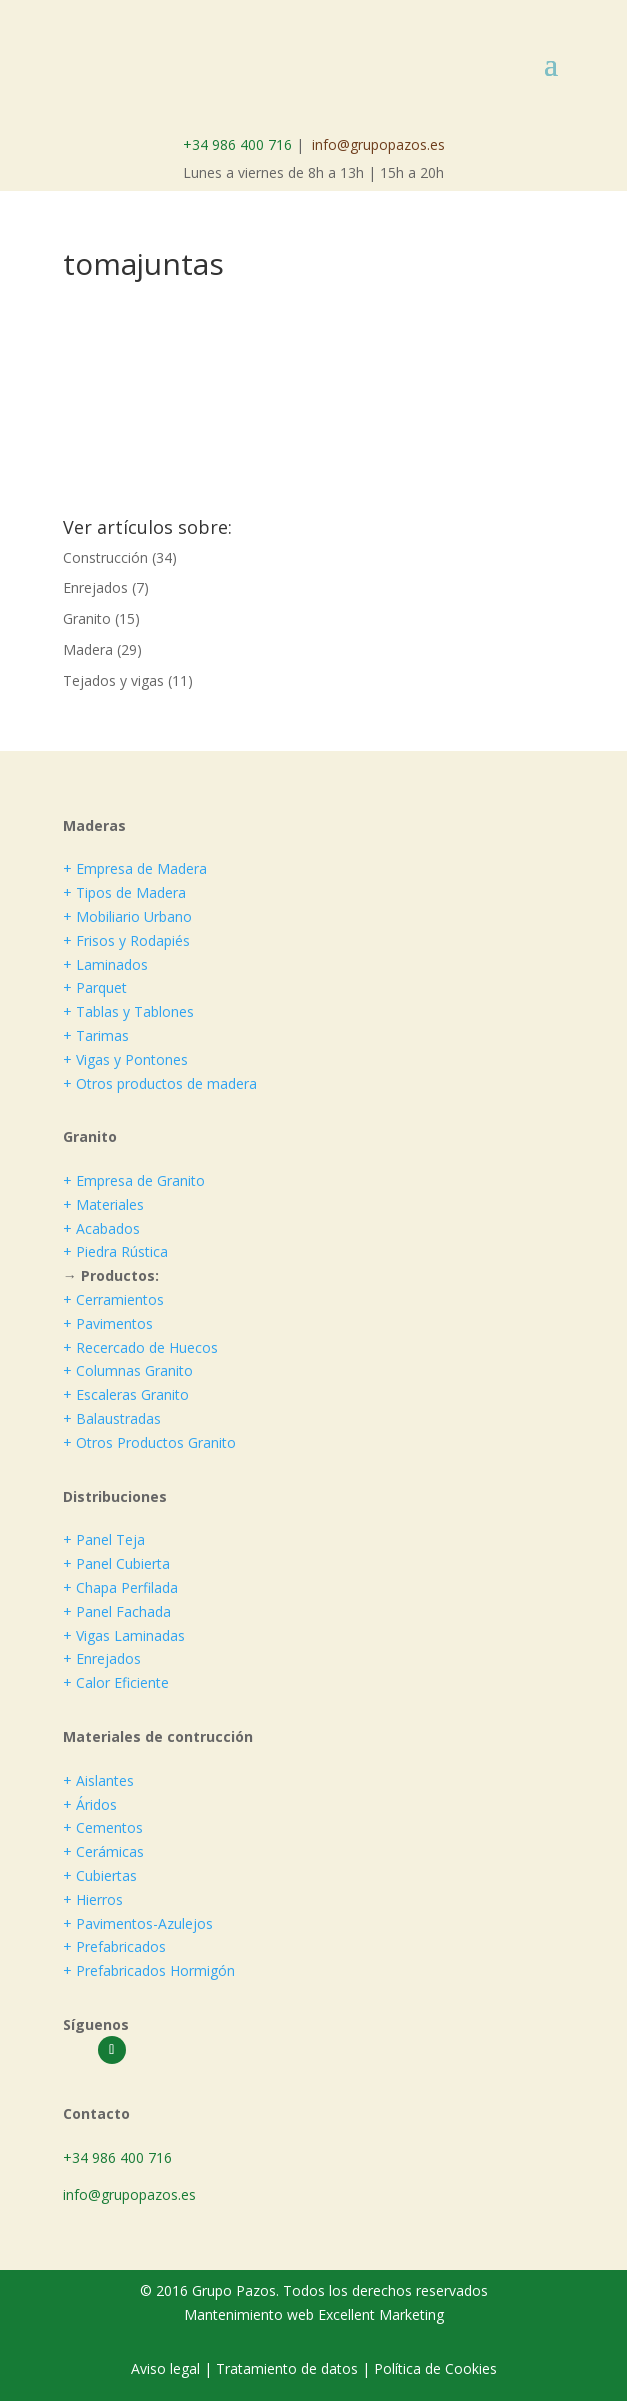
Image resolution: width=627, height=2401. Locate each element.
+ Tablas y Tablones (128, 1011)
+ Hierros (93, 1899)
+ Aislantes (98, 1780)
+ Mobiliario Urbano (127, 916)
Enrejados (95, 587)
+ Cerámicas (103, 1851)
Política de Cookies (435, 2368)
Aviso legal (167, 2368)
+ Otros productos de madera (160, 1083)
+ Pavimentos (108, 1323)
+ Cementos (103, 1827)
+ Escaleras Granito (126, 1394)
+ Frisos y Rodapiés (126, 940)
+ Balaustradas (112, 1418)
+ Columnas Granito (128, 1370)
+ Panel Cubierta (116, 1563)
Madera (88, 649)
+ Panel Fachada (117, 1611)
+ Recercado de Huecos (140, 1347)
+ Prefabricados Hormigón (149, 1970)
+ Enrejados (102, 1658)
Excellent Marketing (381, 2314)
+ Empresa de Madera (135, 868)
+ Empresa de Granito (134, 1180)
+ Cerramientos (113, 1299)
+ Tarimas (96, 1035)
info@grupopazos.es (378, 144)
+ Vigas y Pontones (125, 1059)
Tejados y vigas (113, 680)
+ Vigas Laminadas (124, 1635)
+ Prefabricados (114, 1946)
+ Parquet (95, 987)
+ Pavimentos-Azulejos (138, 1923)
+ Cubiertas (100, 1875)
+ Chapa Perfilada (120, 1587)
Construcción (105, 557)
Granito (87, 618)
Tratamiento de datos (287, 2368)
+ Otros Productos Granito (149, 1442)
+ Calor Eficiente (116, 1682)
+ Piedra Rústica (115, 1251)
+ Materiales (103, 1204)
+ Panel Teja (104, 1539)
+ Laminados (105, 964)
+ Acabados (101, 1228)
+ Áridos (90, 1804)
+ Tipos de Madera (124, 892)
